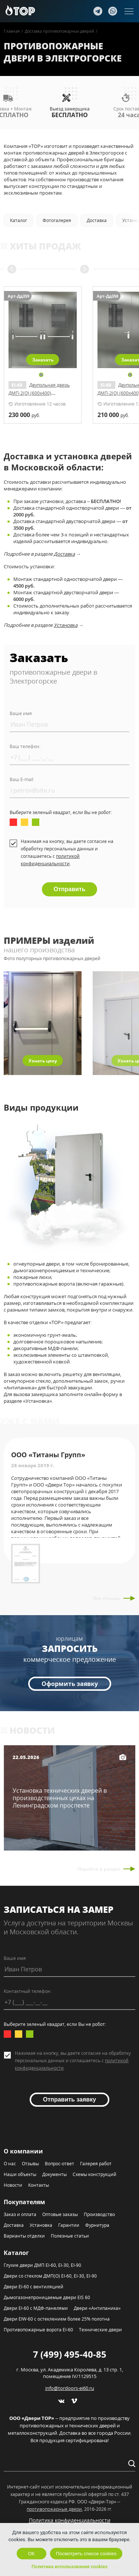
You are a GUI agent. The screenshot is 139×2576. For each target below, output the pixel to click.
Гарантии (68, 2225)
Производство (99, 2214)
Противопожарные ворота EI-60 (38, 2330)
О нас (10, 2163)
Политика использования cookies (69, 2566)
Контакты (38, 2185)
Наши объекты (20, 2174)
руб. (24, 415)
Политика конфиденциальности (69, 2520)
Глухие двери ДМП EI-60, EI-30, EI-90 (42, 2265)
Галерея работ (96, 2163)
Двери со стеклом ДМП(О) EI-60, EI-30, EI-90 (50, 2276)
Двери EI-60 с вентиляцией (33, 2287)
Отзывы (30, 2163)
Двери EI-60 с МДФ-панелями (36, 2308)
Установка (65, 625)
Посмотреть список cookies (86, 2553)
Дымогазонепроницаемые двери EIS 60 (47, 2297)
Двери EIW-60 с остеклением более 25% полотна (57, 2319)
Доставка (64, 553)
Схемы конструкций (94, 2174)
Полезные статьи (70, 2236)
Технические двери (100, 2330)
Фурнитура (97, 2225)
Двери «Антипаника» (97, 2308)
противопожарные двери (54, 2509)
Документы (54, 2174)
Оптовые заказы (60, 2214)
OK (31, 2553)
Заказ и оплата (20, 2214)
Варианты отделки (24, 2236)
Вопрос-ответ (59, 2163)
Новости (13, 2185)
